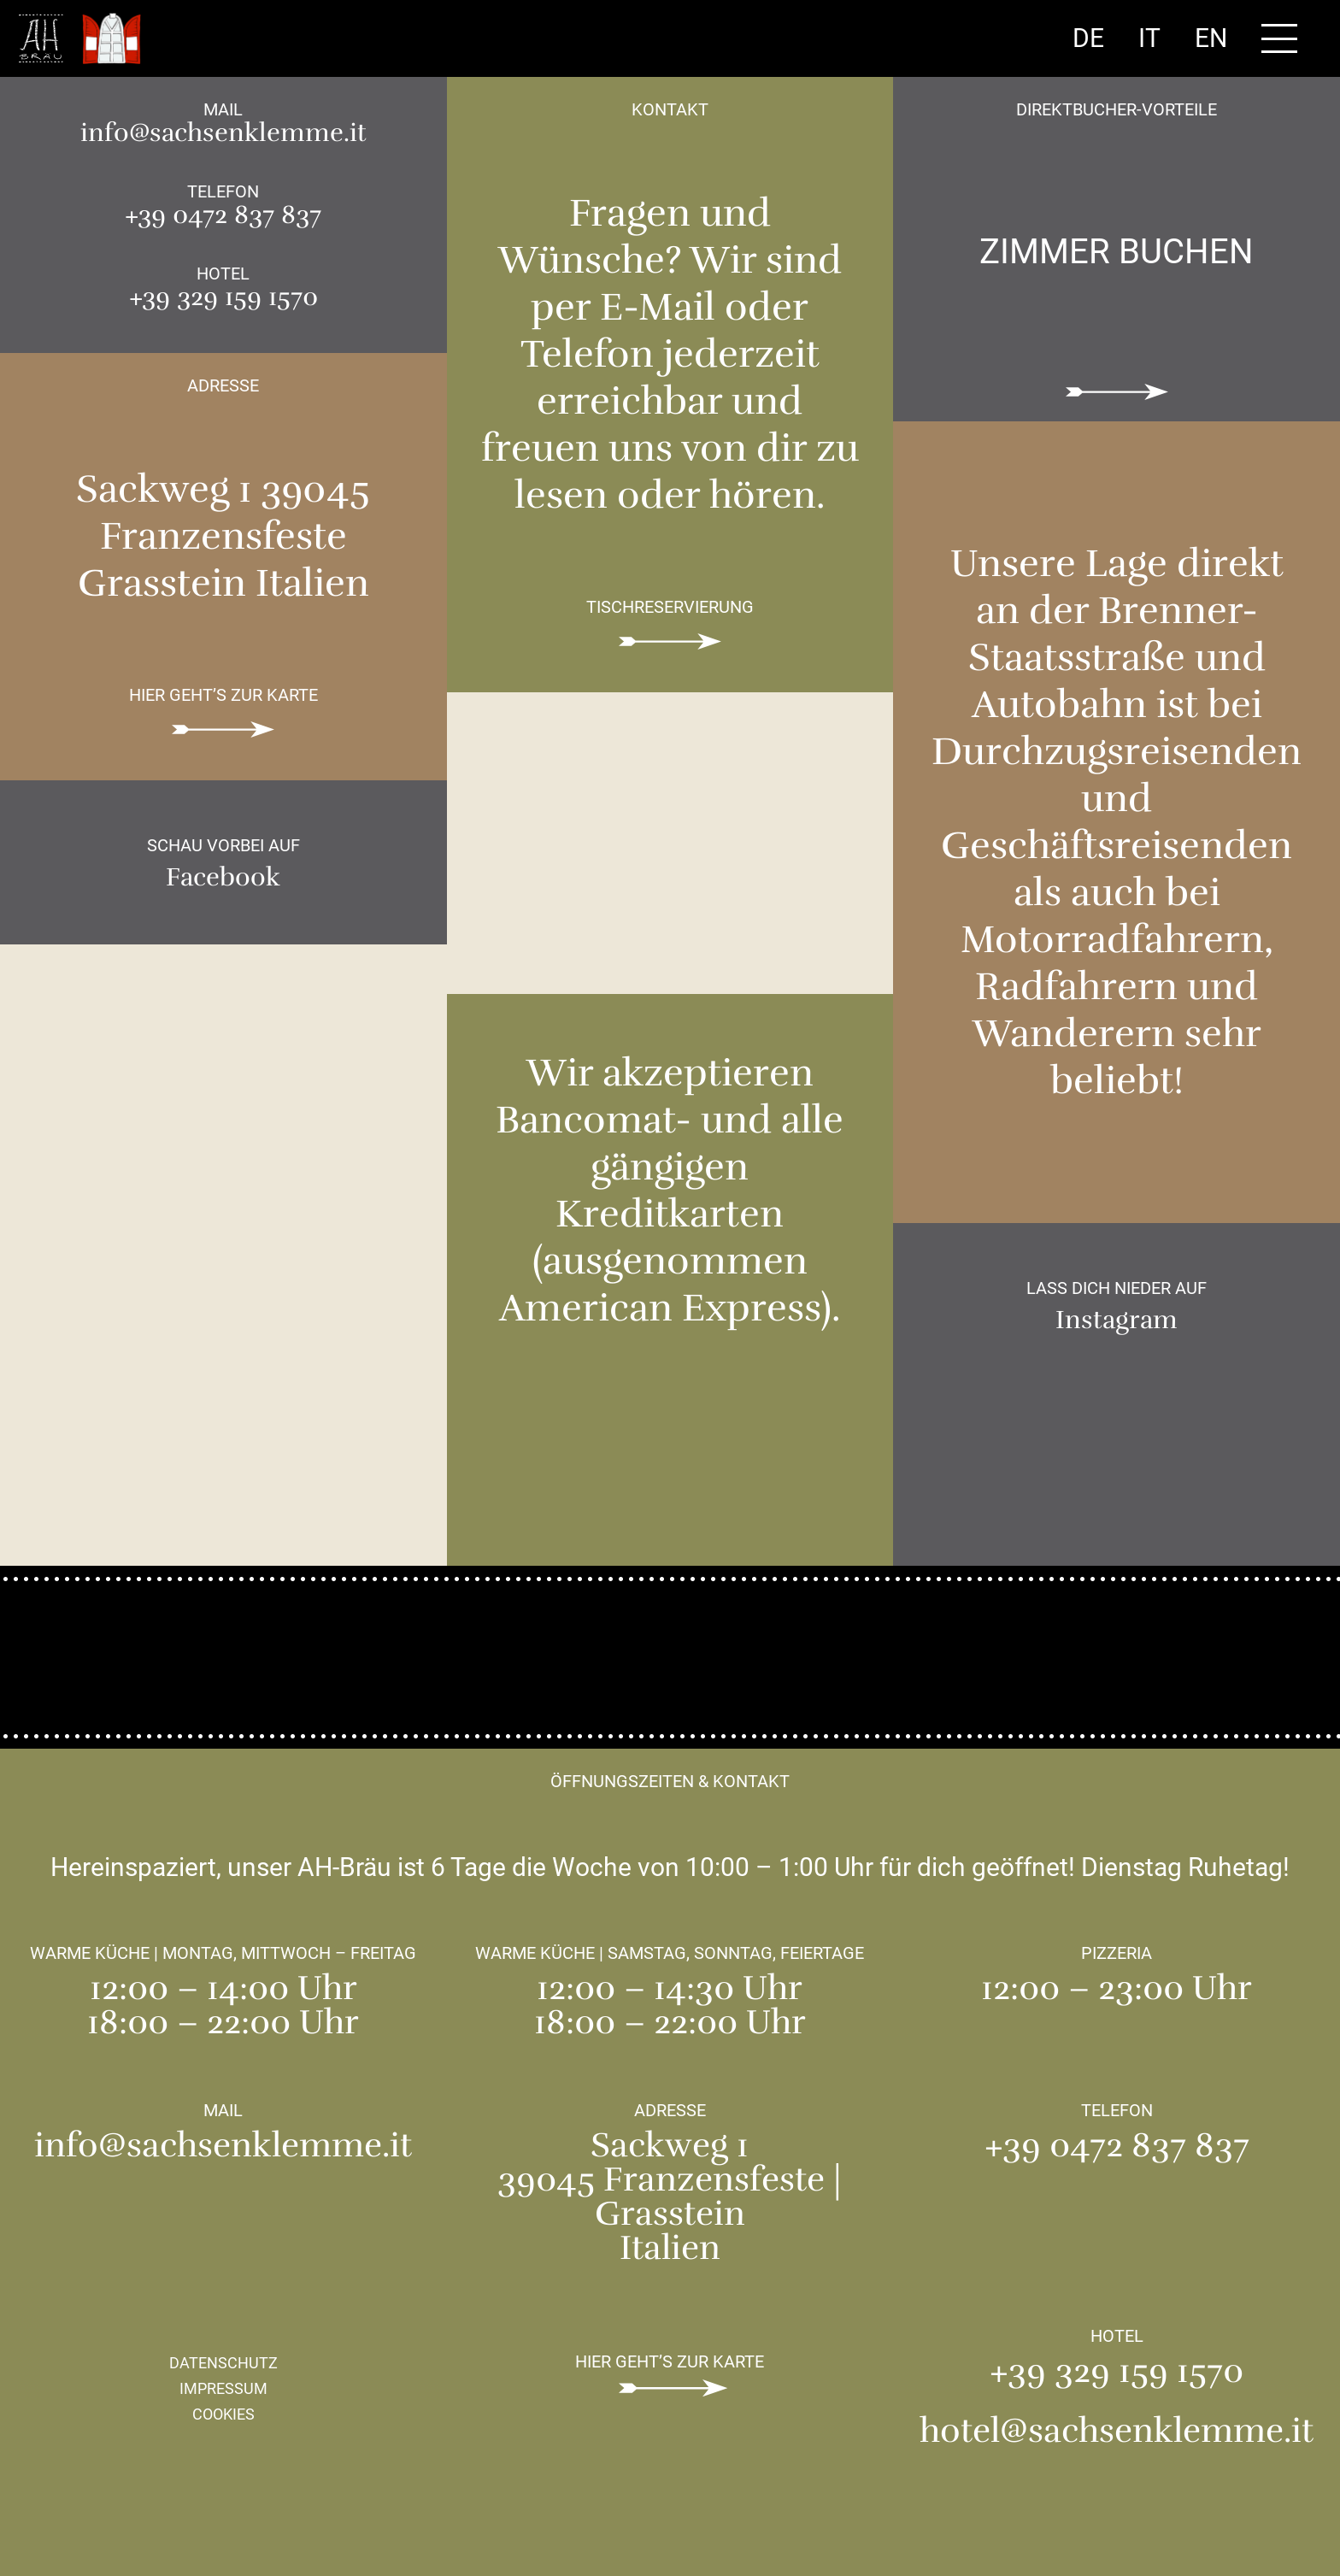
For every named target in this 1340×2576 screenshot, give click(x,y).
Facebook (223, 878)
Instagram (1116, 1320)
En (1211, 38)
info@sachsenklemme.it (223, 133)
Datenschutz (223, 2363)
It (1149, 38)
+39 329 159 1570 (223, 297)
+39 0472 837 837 (223, 215)
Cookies (223, 2414)
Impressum (223, 2388)
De (1088, 38)
